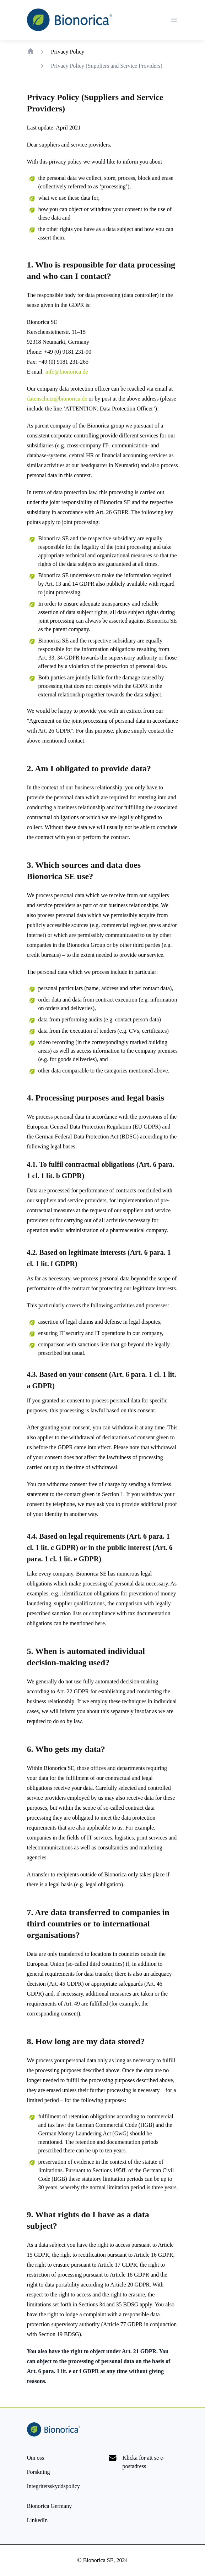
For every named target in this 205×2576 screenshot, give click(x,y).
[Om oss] (35, 2458)
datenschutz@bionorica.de (57, 399)
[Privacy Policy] (53, 2486)
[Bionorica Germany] (49, 2506)
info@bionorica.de (66, 372)
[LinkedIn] (37, 2520)
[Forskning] (38, 2472)
